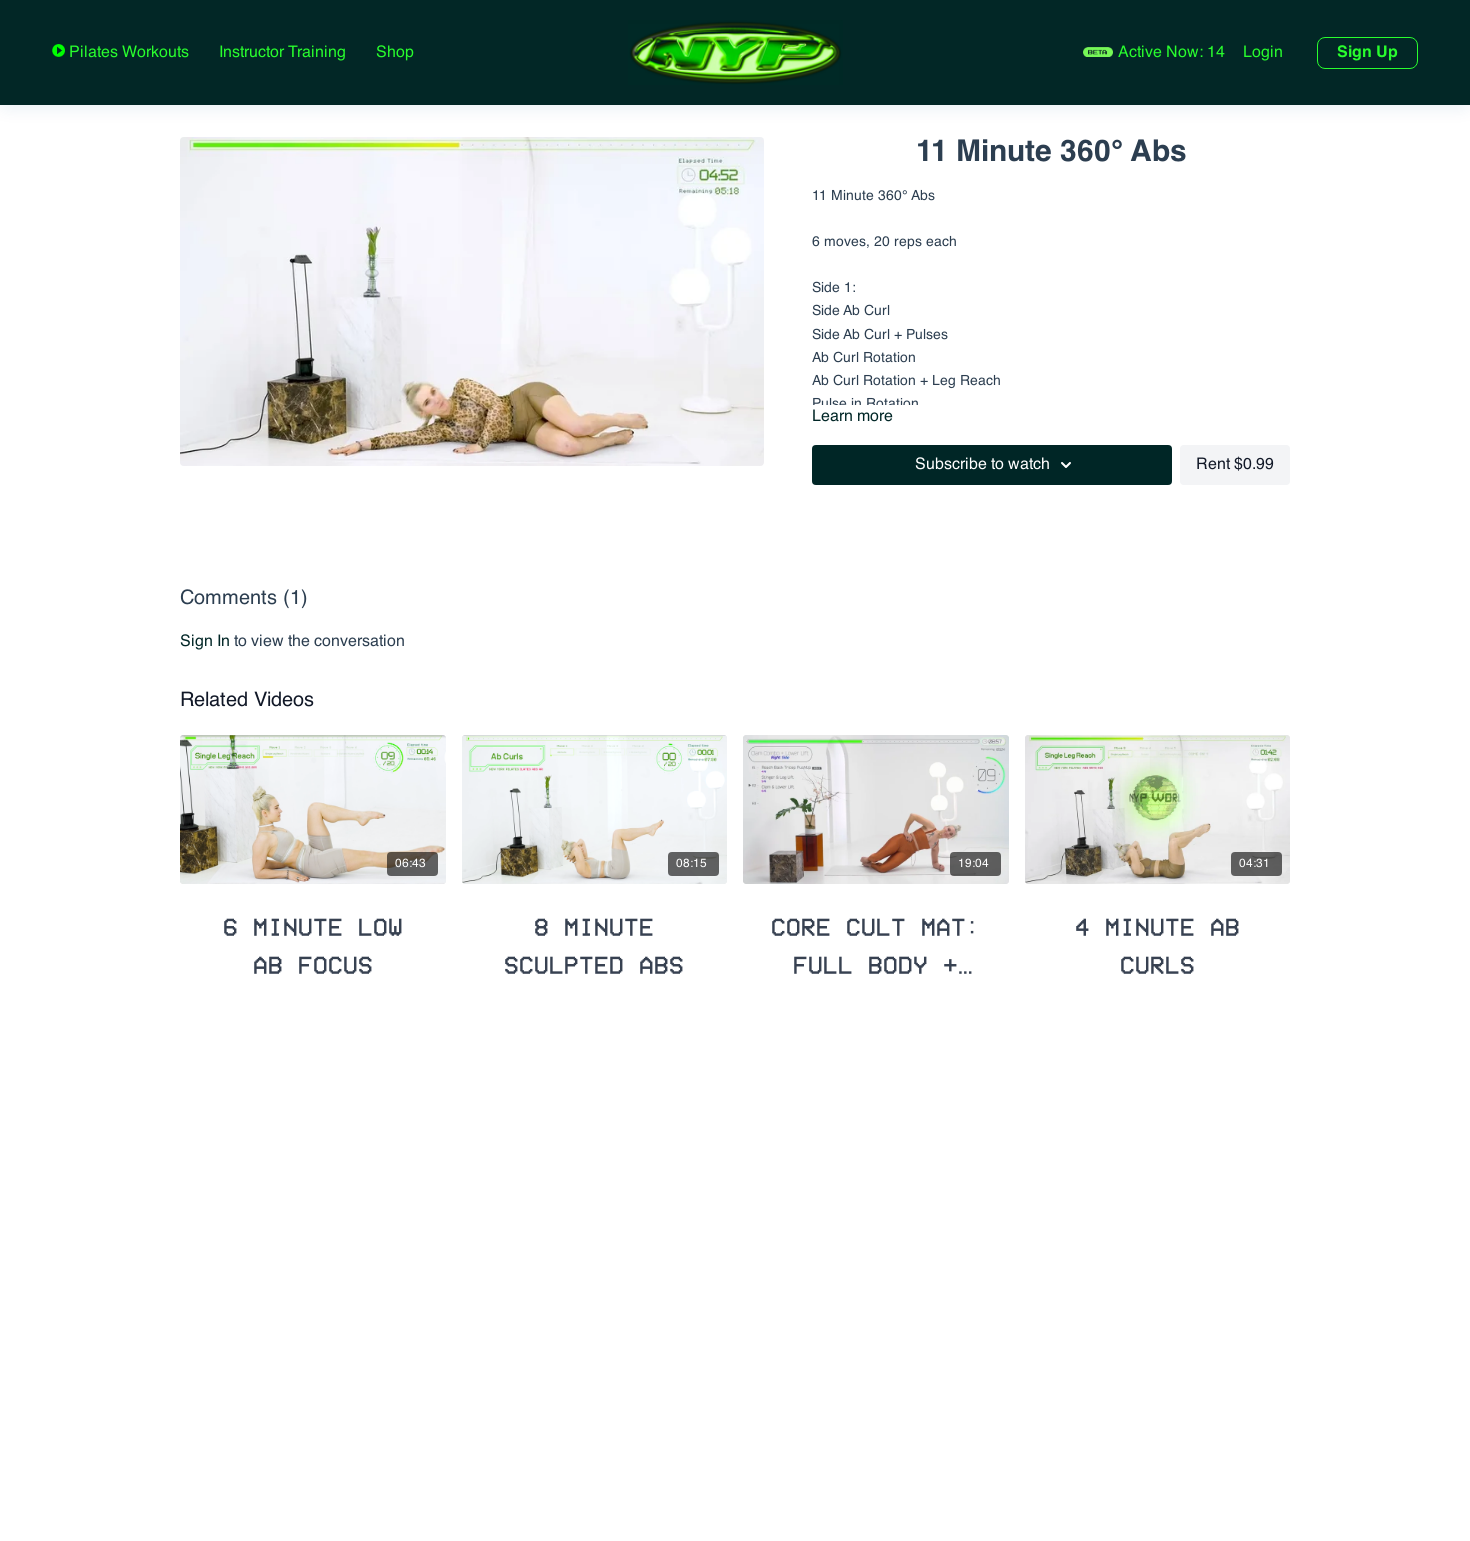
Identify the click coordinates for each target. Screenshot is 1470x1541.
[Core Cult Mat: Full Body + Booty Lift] (876, 937)
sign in (205, 642)
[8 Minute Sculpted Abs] (595, 937)
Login (1263, 53)
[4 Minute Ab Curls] (1158, 937)
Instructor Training (282, 53)
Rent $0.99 (1235, 465)
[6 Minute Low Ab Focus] (313, 937)
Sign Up (1367, 53)
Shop (395, 53)
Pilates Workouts (127, 53)
